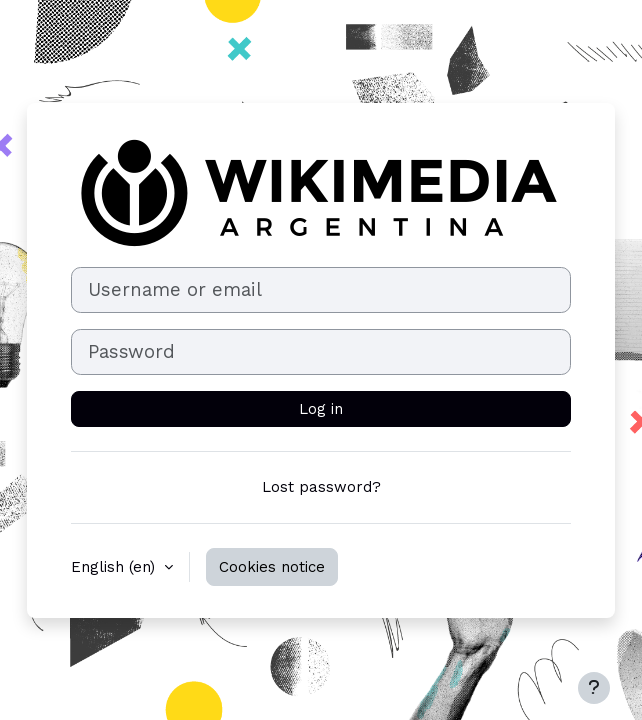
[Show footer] (594, 688)
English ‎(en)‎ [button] (115, 567)
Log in (321, 409)
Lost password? (321, 487)
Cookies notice (272, 567)
